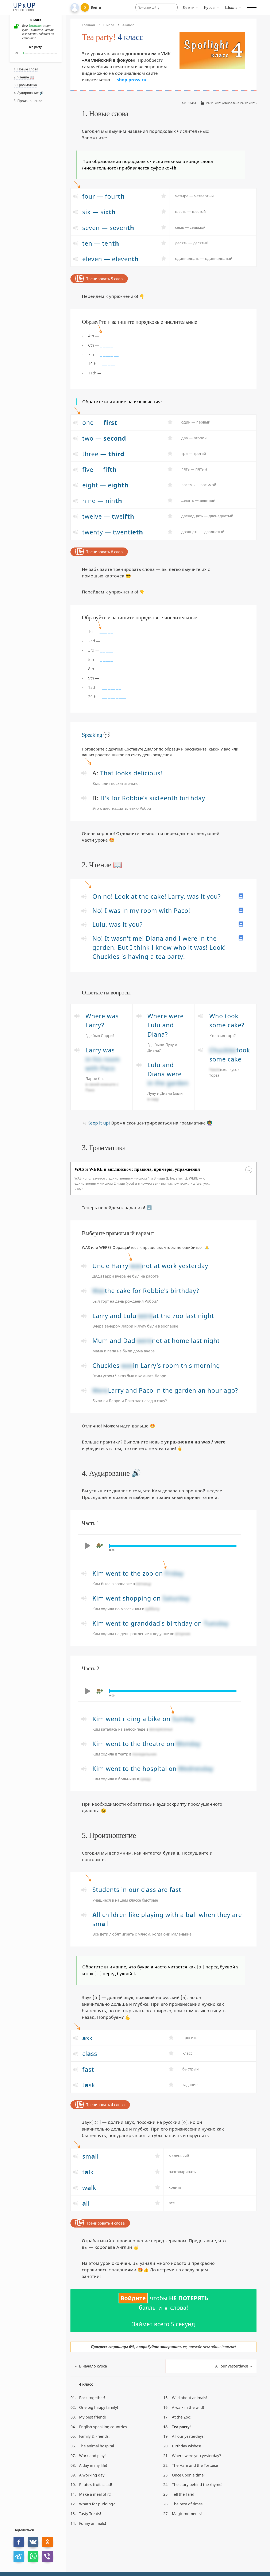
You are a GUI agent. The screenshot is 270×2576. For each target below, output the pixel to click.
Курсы (209, 7)
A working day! (92, 2475)
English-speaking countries (103, 2426)
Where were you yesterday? (196, 2455)
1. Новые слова (26, 69)
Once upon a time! (188, 2475)
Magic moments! (187, 2513)
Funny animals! (92, 2523)
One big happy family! (98, 2407)
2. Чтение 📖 (24, 77)
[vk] (33, 2542)
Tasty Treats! (90, 2513)
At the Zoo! (181, 2417)
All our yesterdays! (188, 2436)
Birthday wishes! (186, 2445)
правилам (152, 1247)
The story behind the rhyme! (197, 2484)
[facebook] (19, 2542)
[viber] (47, 2556)
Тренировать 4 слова (100, 2104)
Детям (188, 7)
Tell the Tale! (183, 2494)
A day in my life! (93, 2465)
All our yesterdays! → (234, 2366)
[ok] (47, 2542)
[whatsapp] (33, 2556)
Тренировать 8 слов (99, 551)
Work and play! (92, 2455)
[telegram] (19, 2556)
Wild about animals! (189, 2397)
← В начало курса (90, 2366)
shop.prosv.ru (131, 80)
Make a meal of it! (95, 2494)
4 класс (86, 2384)
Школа (231, 7)
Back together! (92, 2397)
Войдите (133, 2298)
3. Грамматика (25, 85)
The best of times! (188, 2503)
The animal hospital (96, 2445)
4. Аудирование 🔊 (29, 92)
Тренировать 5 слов (99, 278)
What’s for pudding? (97, 2503)
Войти (96, 7)
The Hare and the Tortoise (195, 2465)
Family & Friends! (94, 2436)
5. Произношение (28, 100)
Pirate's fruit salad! (95, 2484)
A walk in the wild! (188, 2407)
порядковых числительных (178, 131)
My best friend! (92, 2417)
